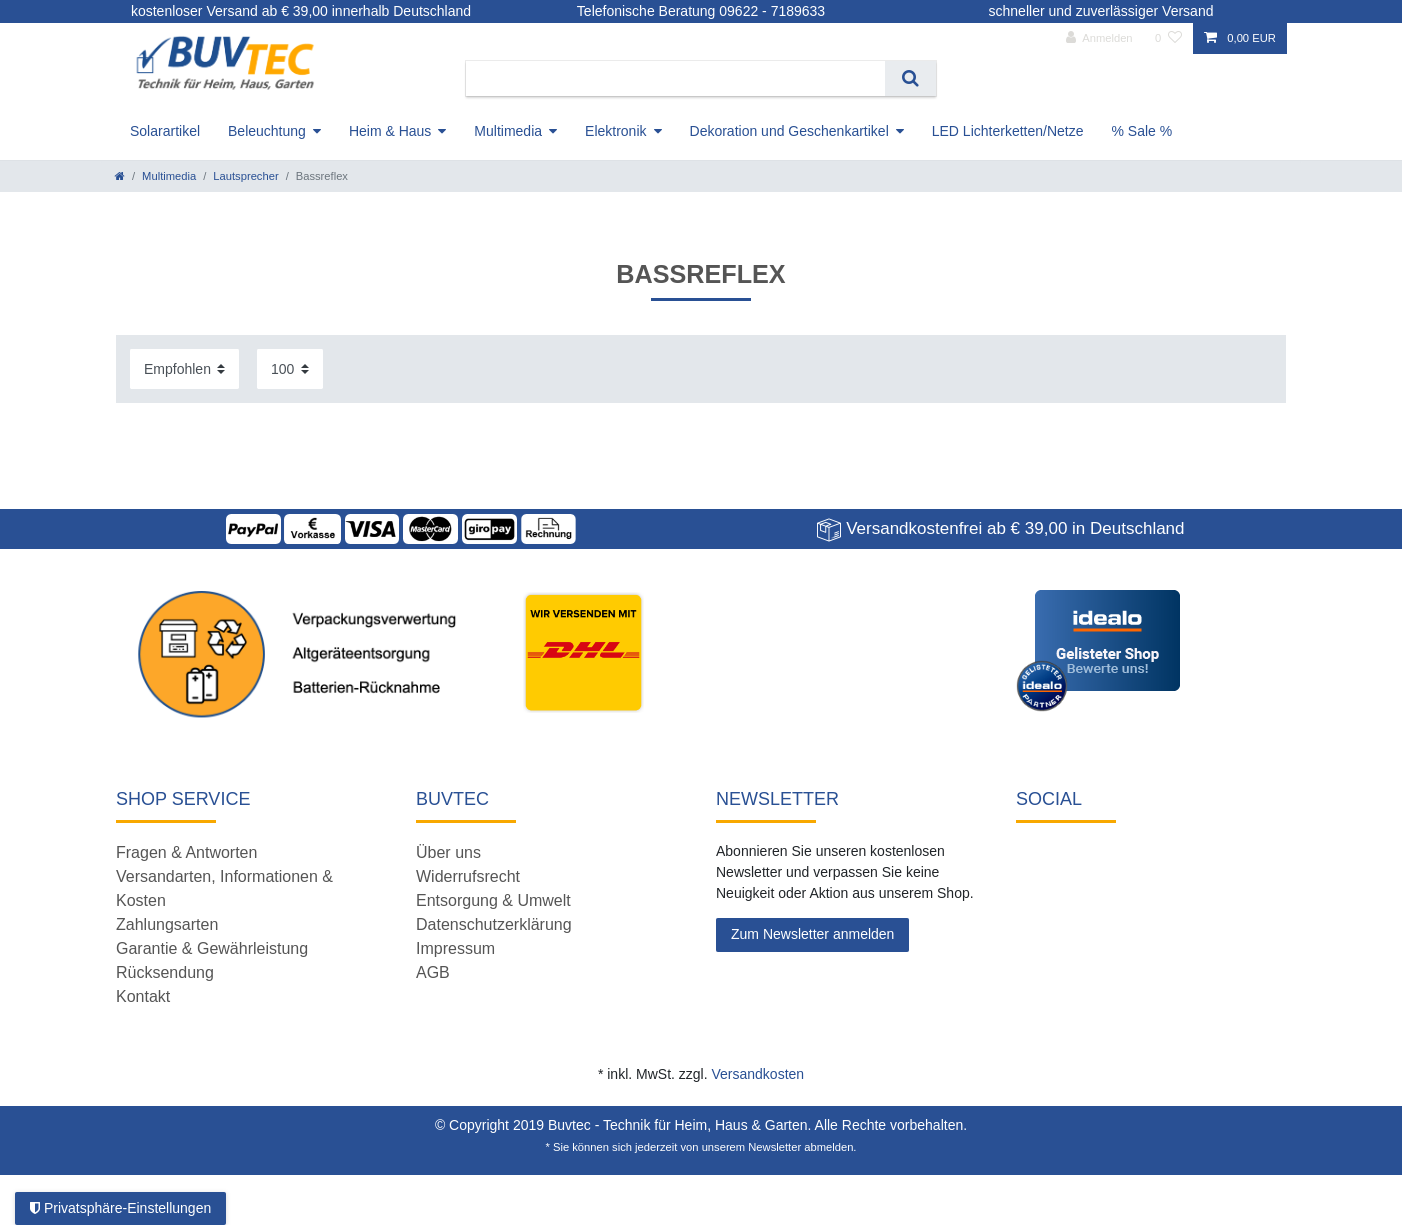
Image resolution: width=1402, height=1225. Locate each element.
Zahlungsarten (167, 924)
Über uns (448, 852)
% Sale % (1142, 131)
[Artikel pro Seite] (290, 368)
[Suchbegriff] (675, 78)
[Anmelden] (1099, 38)
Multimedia (508, 131)
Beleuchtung (267, 131)
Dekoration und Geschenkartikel (789, 131)
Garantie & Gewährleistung (212, 948)
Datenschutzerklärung (494, 924)
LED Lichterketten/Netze (1008, 131)
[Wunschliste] (1168, 38)
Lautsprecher (245, 176)
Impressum (455, 948)
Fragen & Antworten (186, 852)
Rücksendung (165, 972)
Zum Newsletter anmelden (812, 934)
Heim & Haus (390, 131)
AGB (433, 972)
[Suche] (910, 78)
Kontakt (143, 996)
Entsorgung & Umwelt (493, 900)
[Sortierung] (184, 368)
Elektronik (615, 131)
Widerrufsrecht (468, 876)
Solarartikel (165, 131)
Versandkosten (757, 1074)
